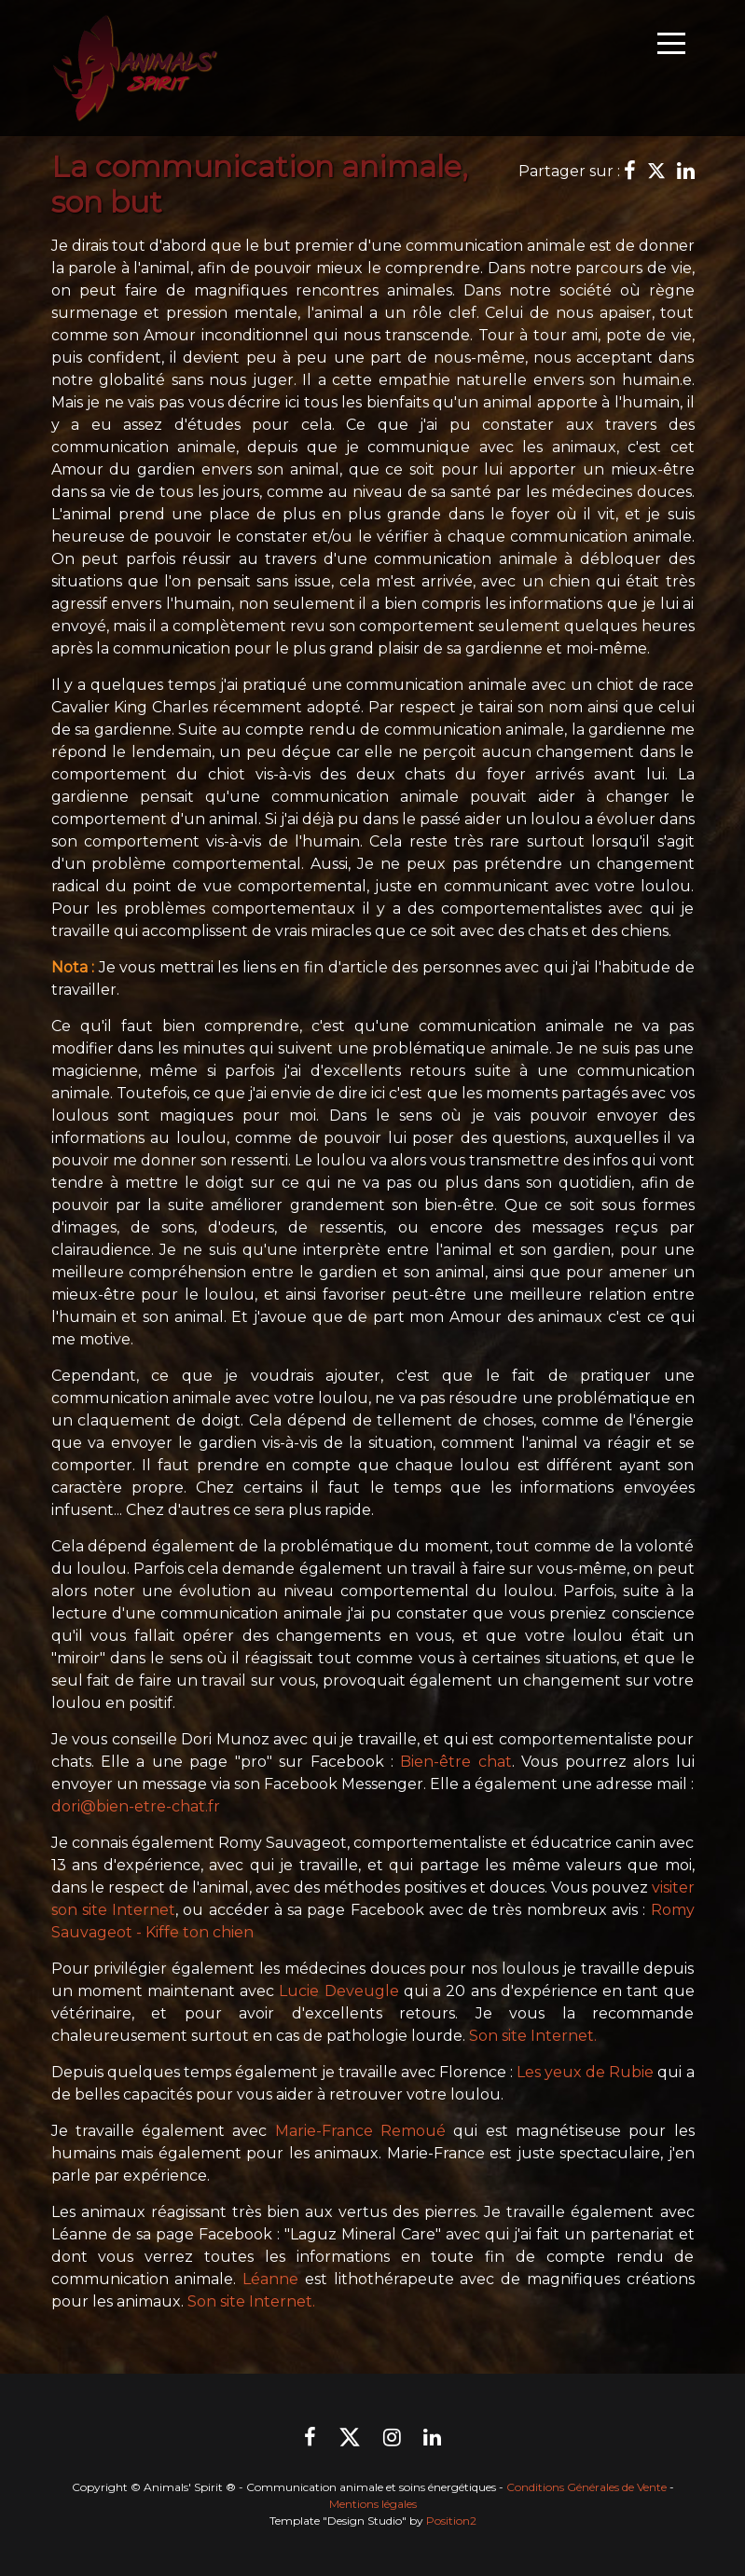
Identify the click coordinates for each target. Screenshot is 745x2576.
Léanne (270, 2279)
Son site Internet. (533, 2036)
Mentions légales (373, 2504)
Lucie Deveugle (338, 1991)
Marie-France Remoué (360, 2131)
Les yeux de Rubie (585, 2072)
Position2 (451, 2521)
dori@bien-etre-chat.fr (135, 1806)
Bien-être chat (455, 1761)
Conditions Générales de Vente (586, 2487)
